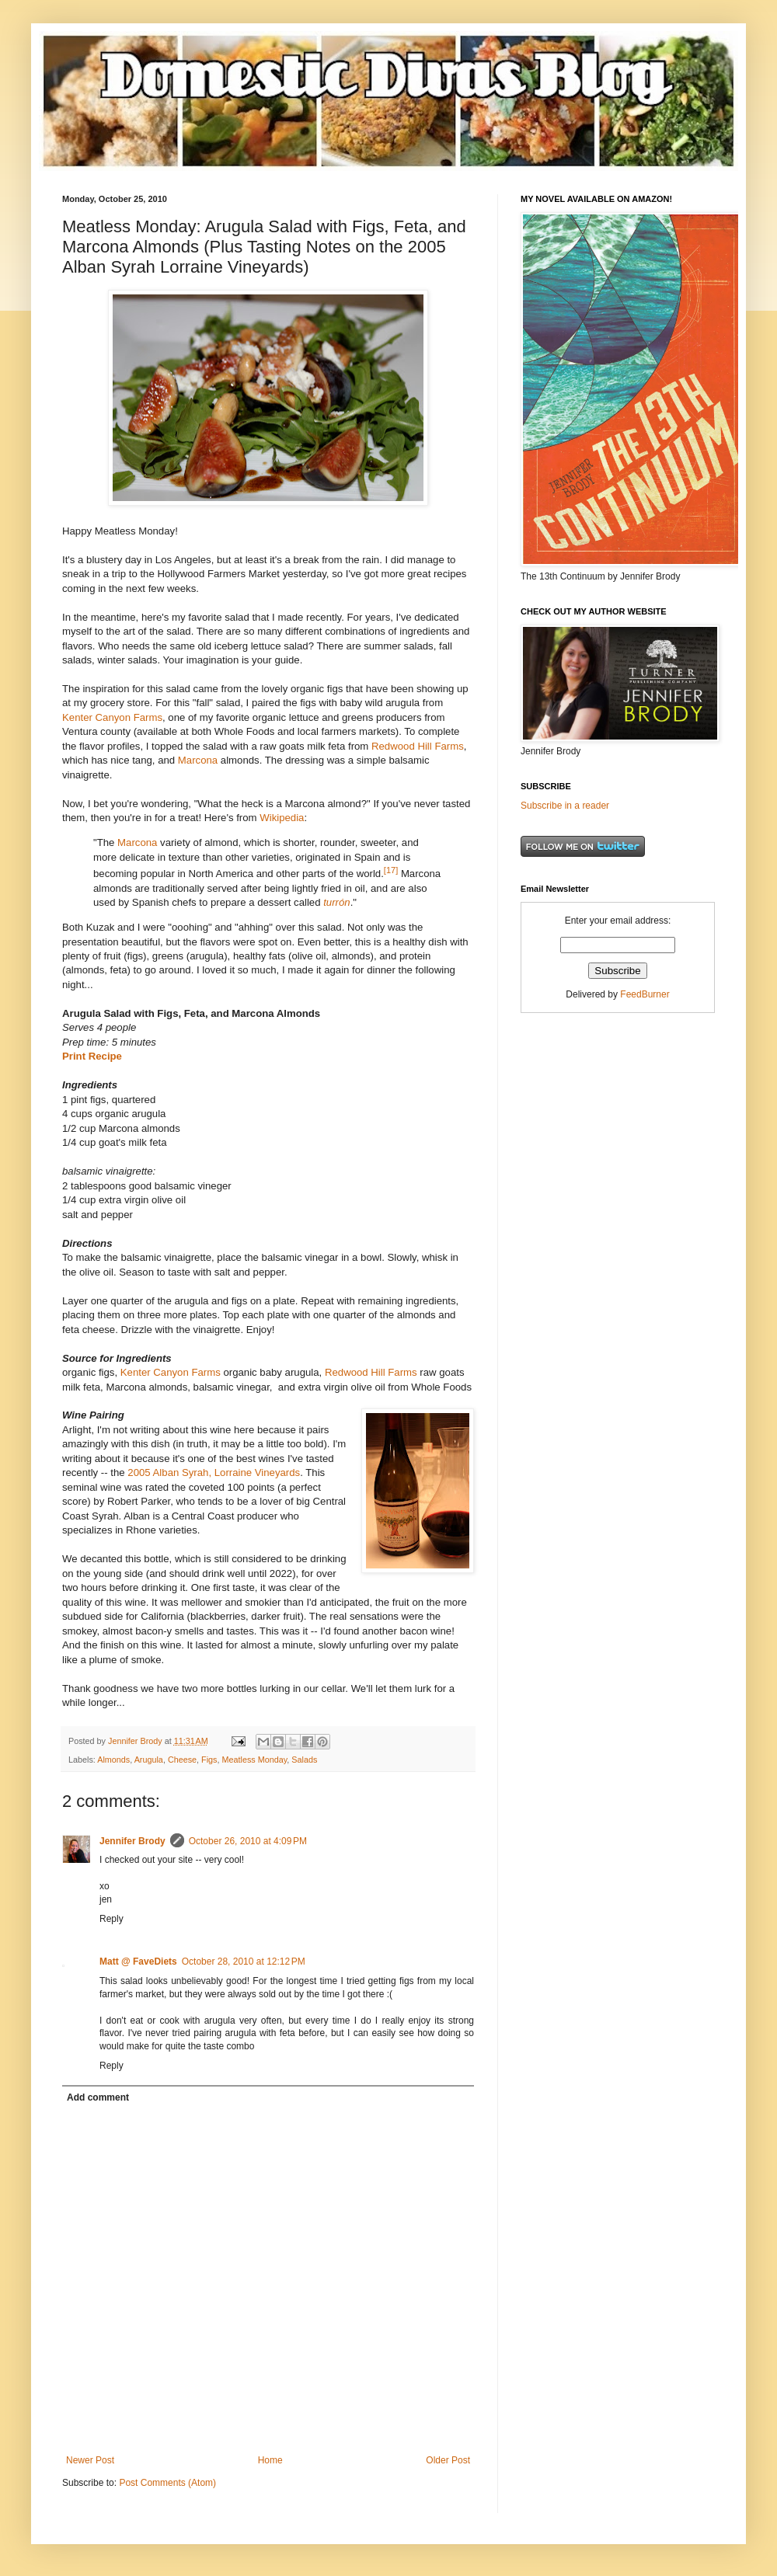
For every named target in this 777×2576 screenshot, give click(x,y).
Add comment (98, 2097)
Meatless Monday (254, 1759)
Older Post (448, 2460)
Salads (304, 1759)
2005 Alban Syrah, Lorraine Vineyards (213, 1472)
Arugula (148, 1759)
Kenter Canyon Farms (112, 717)
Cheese (182, 1759)
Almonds (113, 1759)
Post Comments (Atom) (167, 2482)
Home (270, 2460)
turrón (336, 902)
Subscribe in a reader (565, 805)
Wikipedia (282, 817)
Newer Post (90, 2460)
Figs (209, 1759)
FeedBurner (644, 994)
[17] (391, 870)
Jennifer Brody (132, 1841)
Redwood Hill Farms (417, 746)
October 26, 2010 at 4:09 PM (248, 1841)
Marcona (198, 760)
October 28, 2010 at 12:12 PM (243, 1961)
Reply (111, 1918)
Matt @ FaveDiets (138, 1961)
